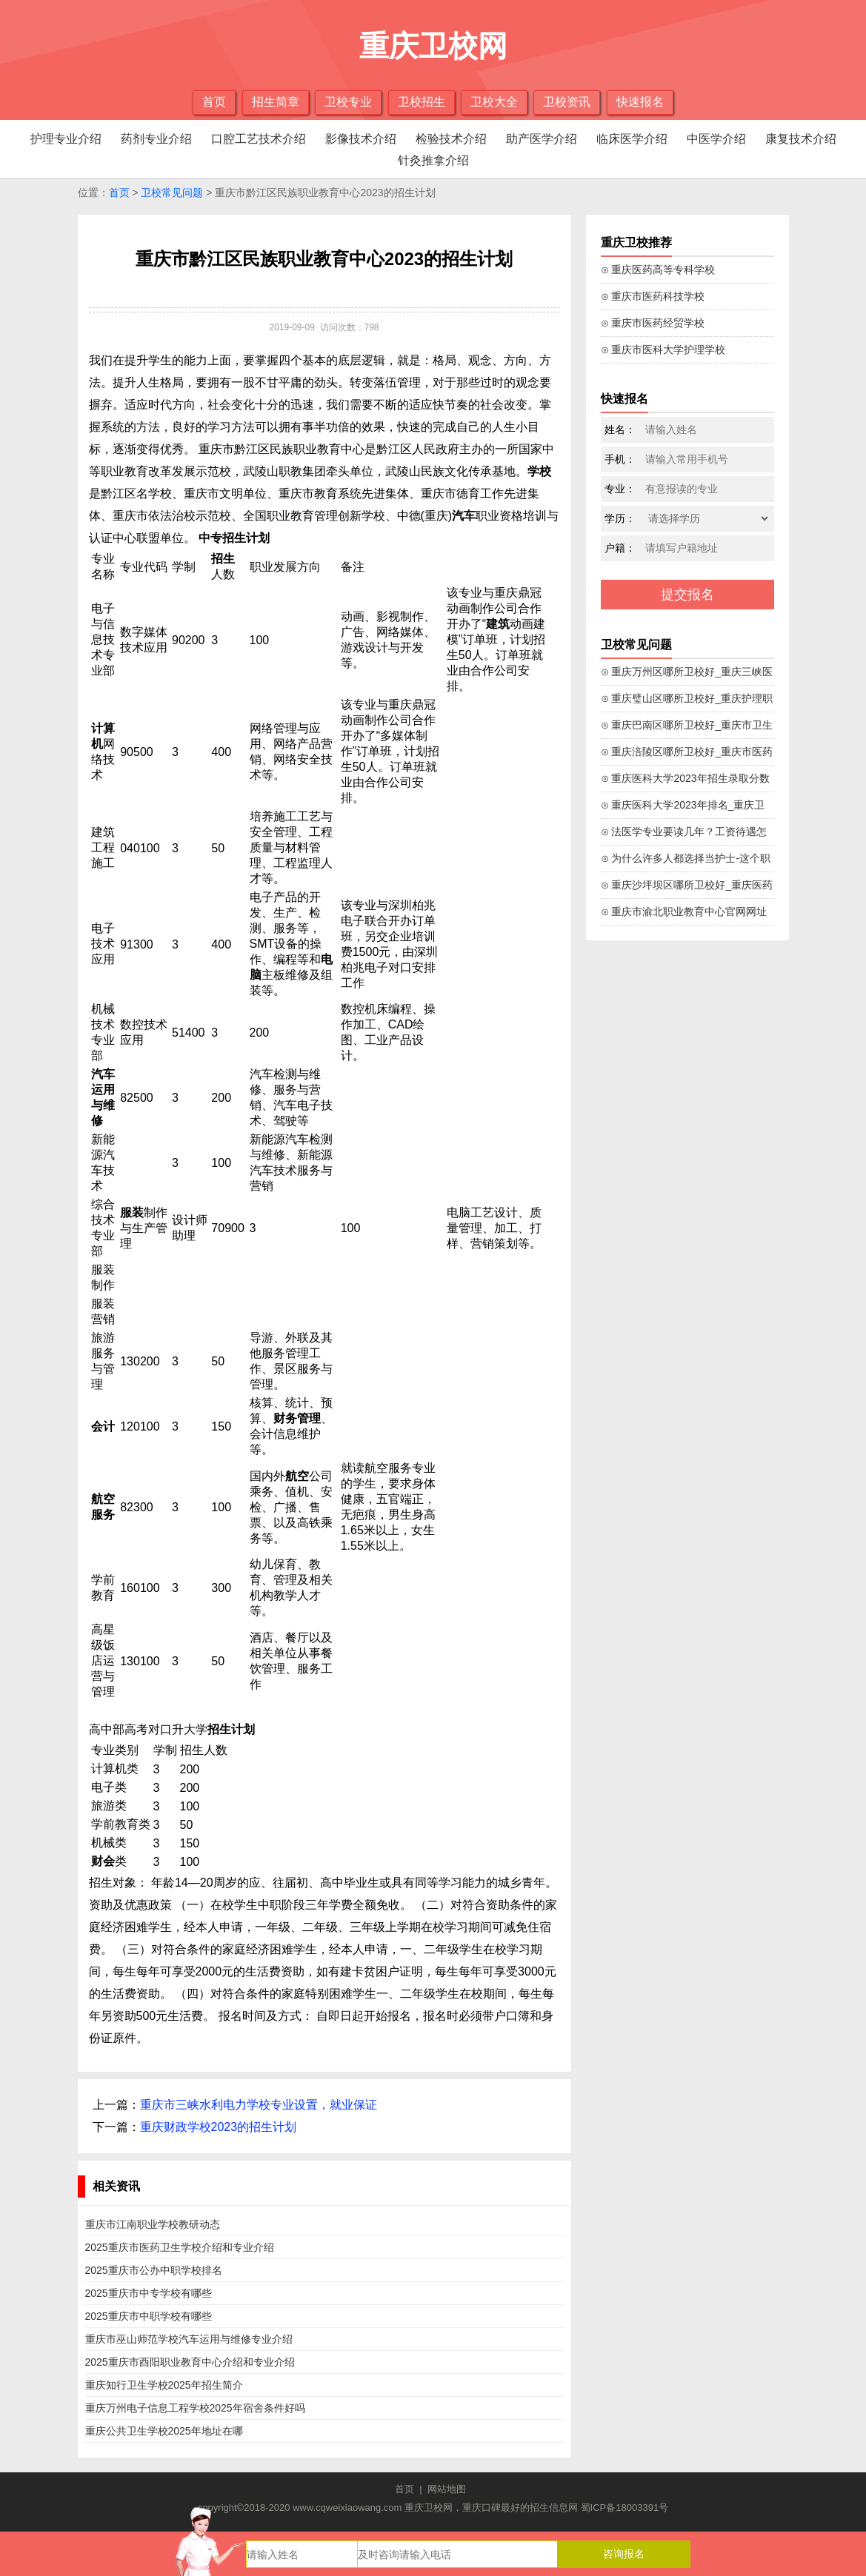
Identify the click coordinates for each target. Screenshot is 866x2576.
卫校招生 (421, 102)
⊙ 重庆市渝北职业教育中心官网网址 (684, 911)
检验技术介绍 (451, 139)
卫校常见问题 (172, 192)
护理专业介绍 (65, 139)
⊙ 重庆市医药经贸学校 (653, 323)
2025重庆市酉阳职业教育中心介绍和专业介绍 (190, 2362)
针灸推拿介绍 (433, 160)
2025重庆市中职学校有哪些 (148, 2316)
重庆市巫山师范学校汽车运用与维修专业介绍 (189, 2339)
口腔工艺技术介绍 (258, 139)
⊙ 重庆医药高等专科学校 (658, 269)
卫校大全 (494, 102)
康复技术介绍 (800, 139)
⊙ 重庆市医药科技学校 (653, 296)
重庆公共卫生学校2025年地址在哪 (164, 2431)
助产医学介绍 (541, 139)
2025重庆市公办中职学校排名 (153, 2270)
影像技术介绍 (360, 139)
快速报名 (640, 102)
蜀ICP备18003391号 (625, 2507)
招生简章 (275, 102)
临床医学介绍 (631, 139)
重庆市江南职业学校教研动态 (152, 2224)
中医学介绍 (716, 139)
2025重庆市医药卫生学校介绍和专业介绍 (179, 2247)
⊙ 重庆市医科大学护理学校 (663, 349)
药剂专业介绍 (156, 139)
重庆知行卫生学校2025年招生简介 (164, 2385)
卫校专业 (348, 102)
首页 (214, 102)
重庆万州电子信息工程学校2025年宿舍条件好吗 (195, 2408)
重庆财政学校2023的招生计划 (218, 2127)
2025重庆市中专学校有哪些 (148, 2293)
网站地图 (446, 2489)
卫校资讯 (566, 102)
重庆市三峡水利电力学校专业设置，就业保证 (258, 2104)
